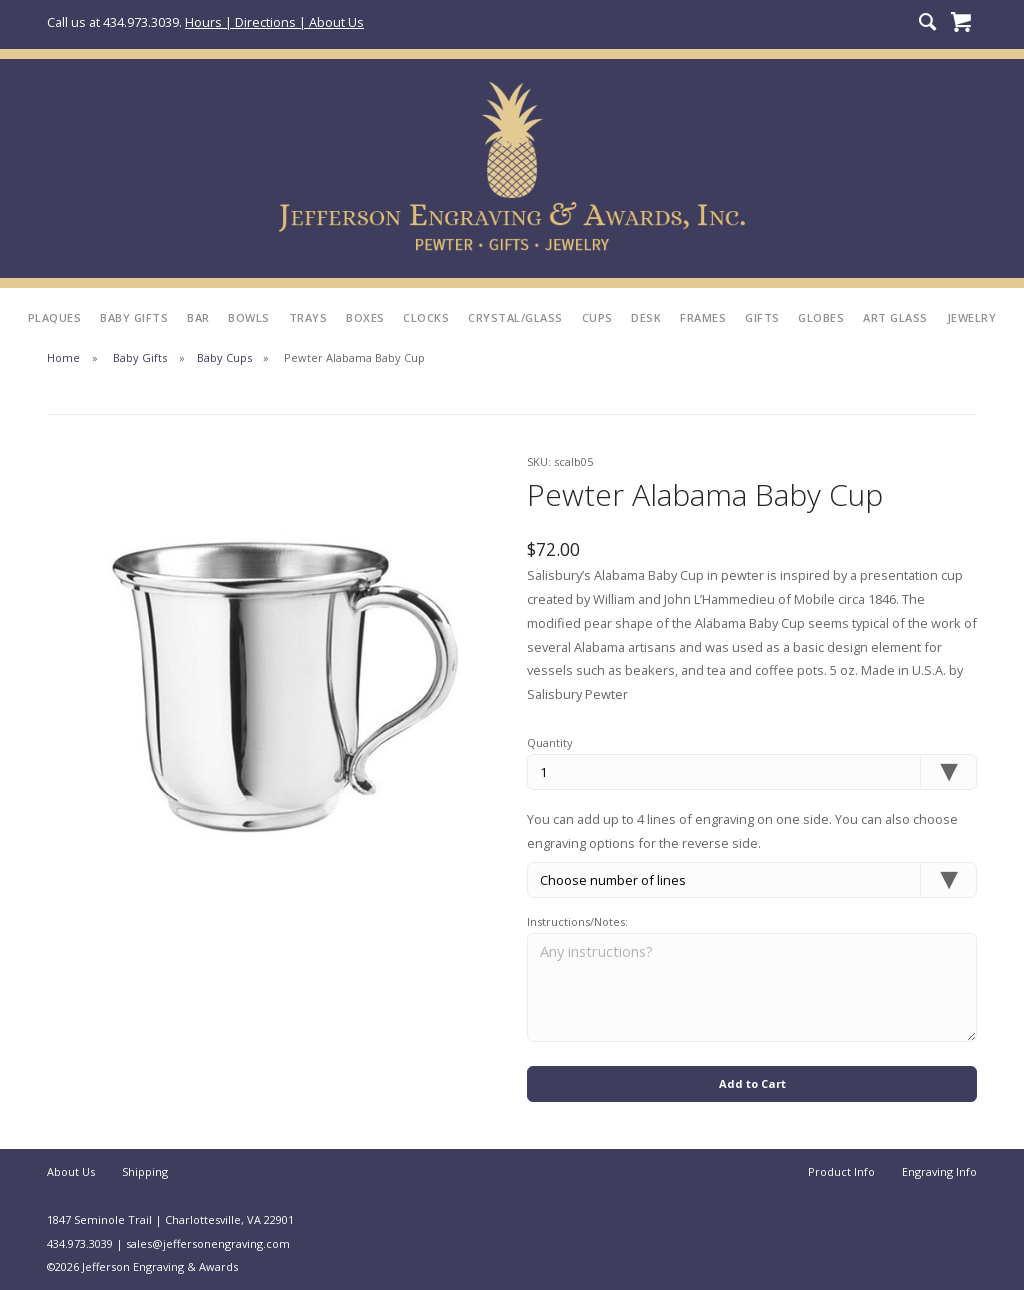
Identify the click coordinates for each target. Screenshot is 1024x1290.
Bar (198, 317)
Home (63, 357)
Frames (703, 317)
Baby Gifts (134, 317)
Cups (597, 317)
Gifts (762, 317)
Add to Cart (752, 1083)
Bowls (249, 317)
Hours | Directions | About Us (274, 22)
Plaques (55, 317)
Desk (646, 317)
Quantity (550, 742)
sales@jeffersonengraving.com (208, 1243)
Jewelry (972, 317)
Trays (308, 317)
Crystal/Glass (515, 317)
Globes (821, 317)
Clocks (426, 317)
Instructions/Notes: (577, 921)
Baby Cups (224, 357)
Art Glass (895, 317)
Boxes (365, 317)
